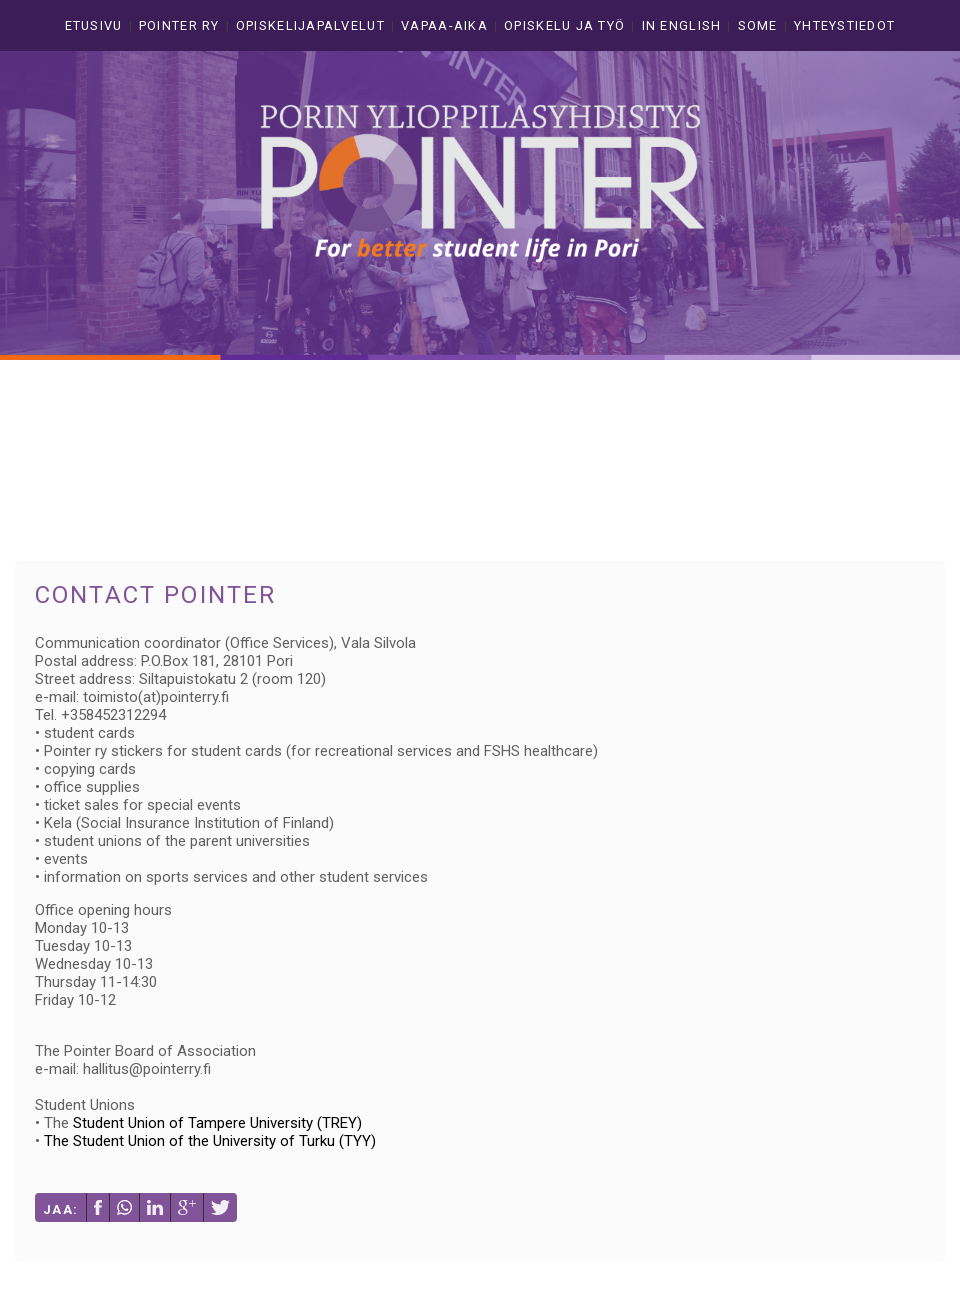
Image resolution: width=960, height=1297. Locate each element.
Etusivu (94, 25)
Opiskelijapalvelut (310, 25)
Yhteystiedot (844, 25)
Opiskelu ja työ (564, 25)
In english (682, 25)
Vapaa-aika (444, 25)
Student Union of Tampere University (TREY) (217, 1123)
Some (758, 25)
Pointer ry (179, 25)
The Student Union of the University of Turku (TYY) (210, 1141)
